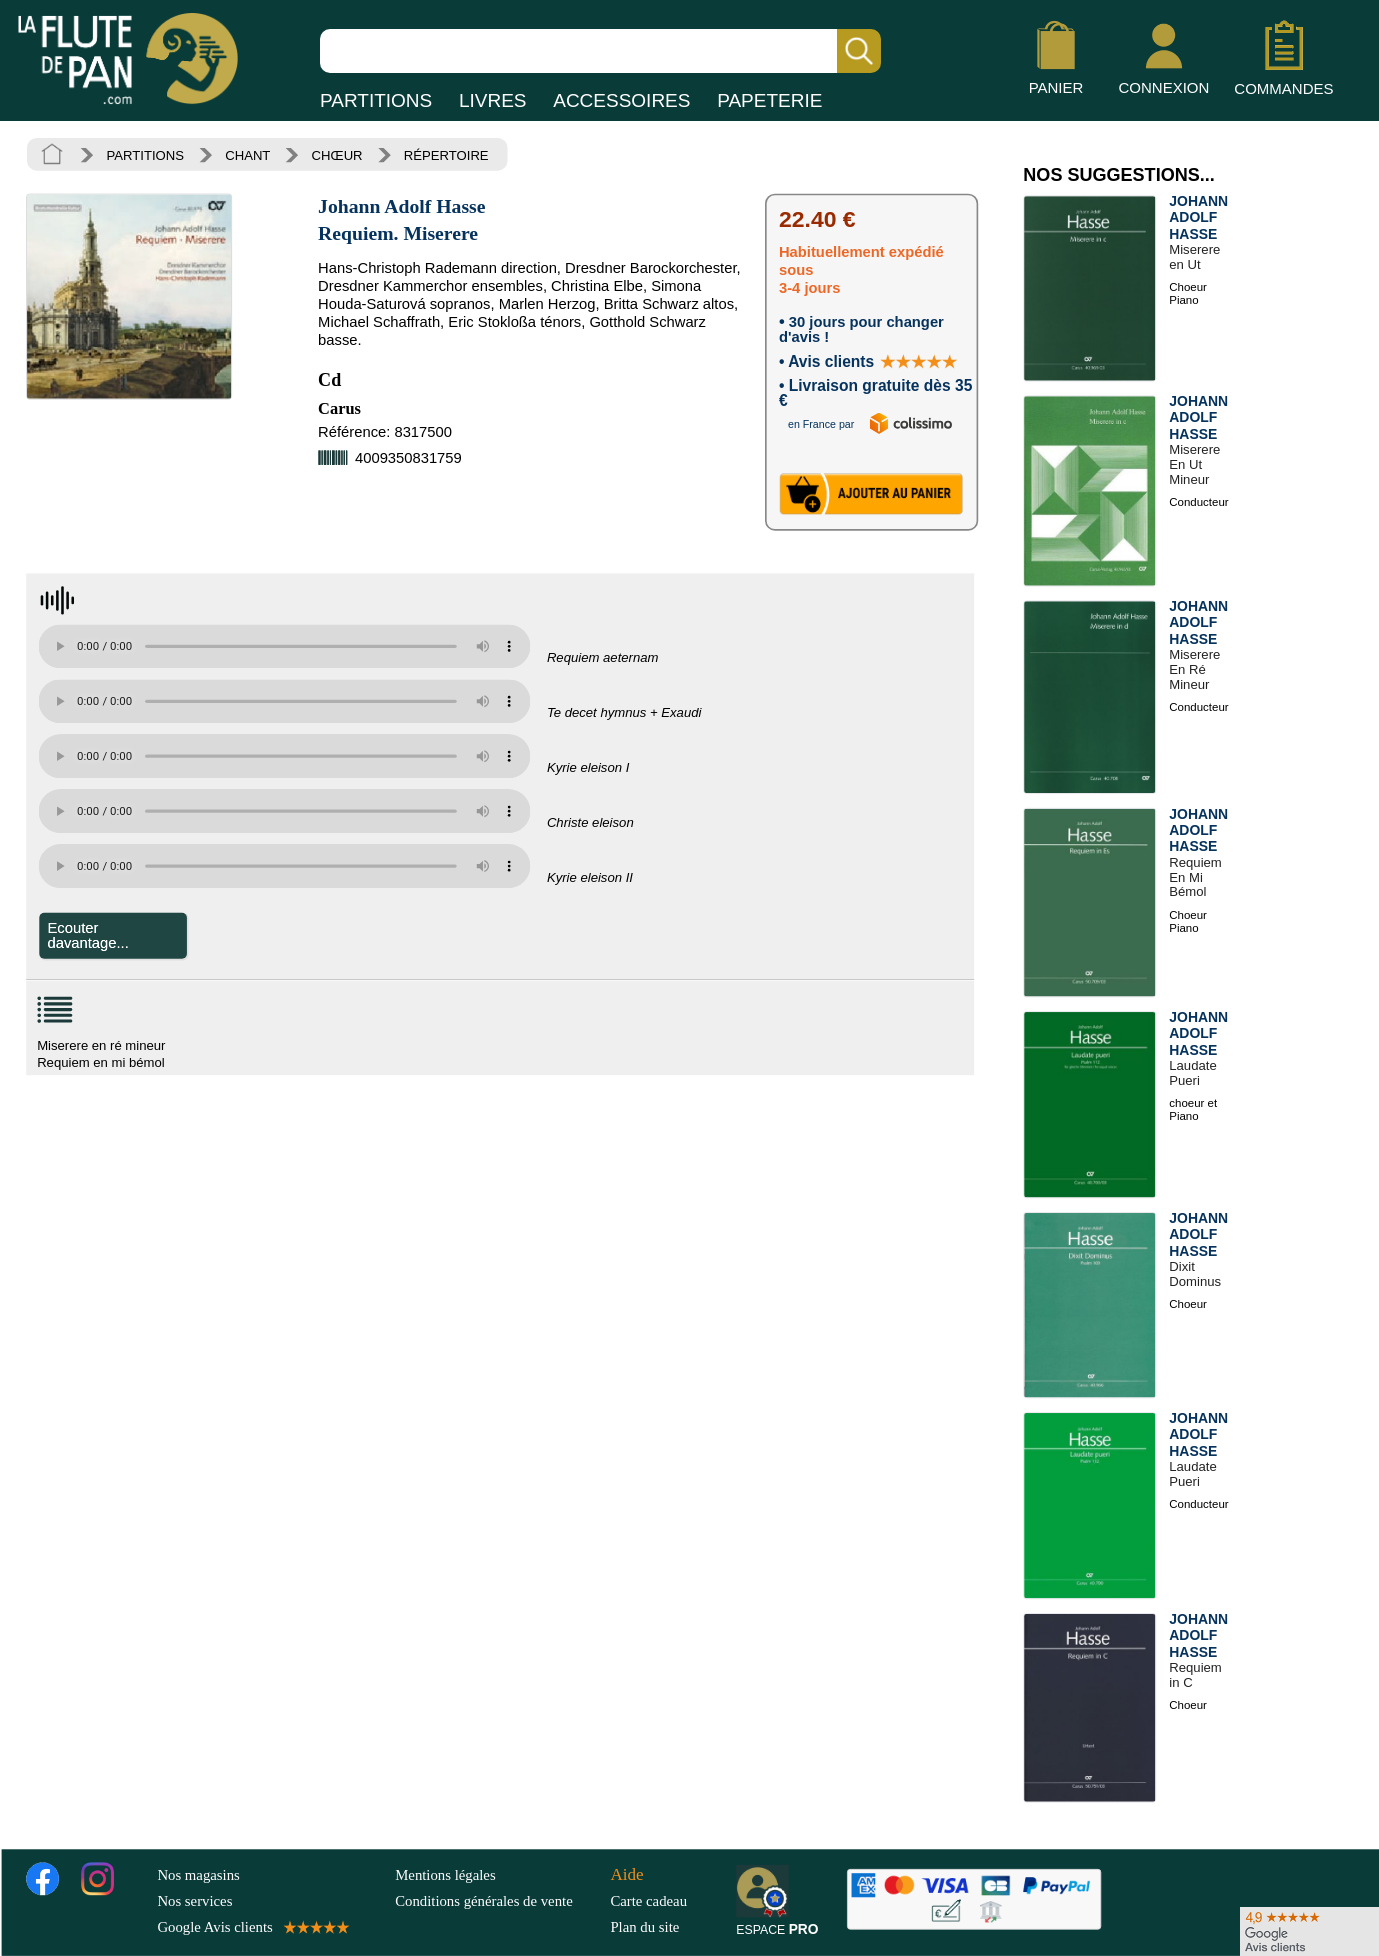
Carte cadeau (648, 1900)
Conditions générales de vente (498, 1900)
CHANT (247, 155)
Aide (626, 1873)
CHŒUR (337, 155)
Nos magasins (198, 1874)
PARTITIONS (376, 100)
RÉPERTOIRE (446, 155)
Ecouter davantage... (88, 935)
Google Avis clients (251, 1927)
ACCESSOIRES (621, 100)
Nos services (194, 1900)
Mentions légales (445, 1874)
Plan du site (644, 1927)
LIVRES (493, 100)
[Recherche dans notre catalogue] (600, 51)
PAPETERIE (769, 100)
